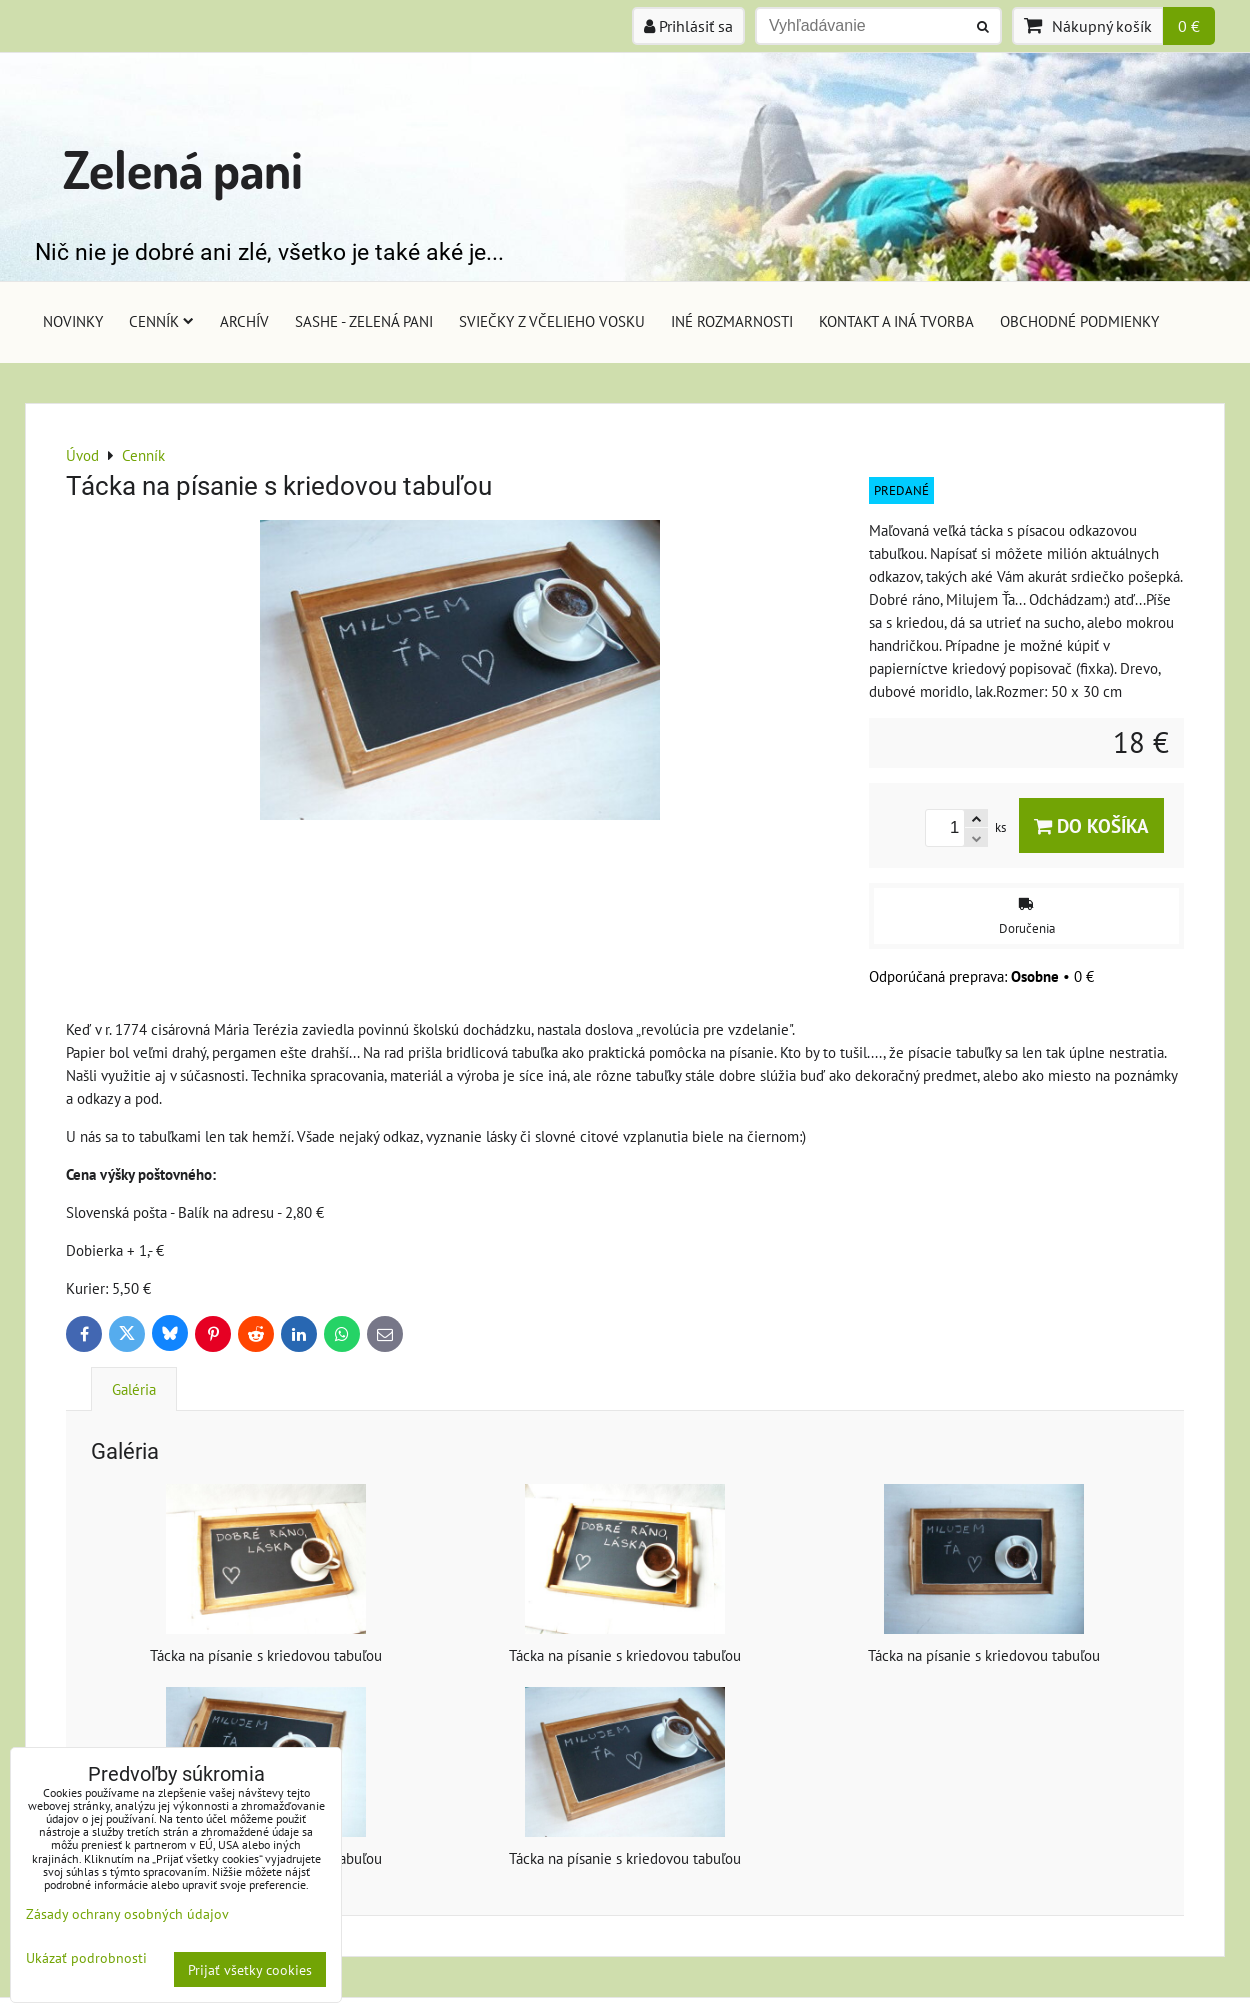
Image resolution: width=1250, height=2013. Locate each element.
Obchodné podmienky (1079, 321)
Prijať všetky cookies (250, 1969)
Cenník (161, 321)
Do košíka (1091, 825)
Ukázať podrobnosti (86, 1958)
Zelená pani (183, 168)
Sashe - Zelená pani (364, 321)
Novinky (73, 321)
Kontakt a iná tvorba (896, 321)
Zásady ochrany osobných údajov (127, 1913)
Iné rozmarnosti (732, 321)
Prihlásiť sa (688, 26)
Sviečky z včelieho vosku (552, 321)
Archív (244, 321)
